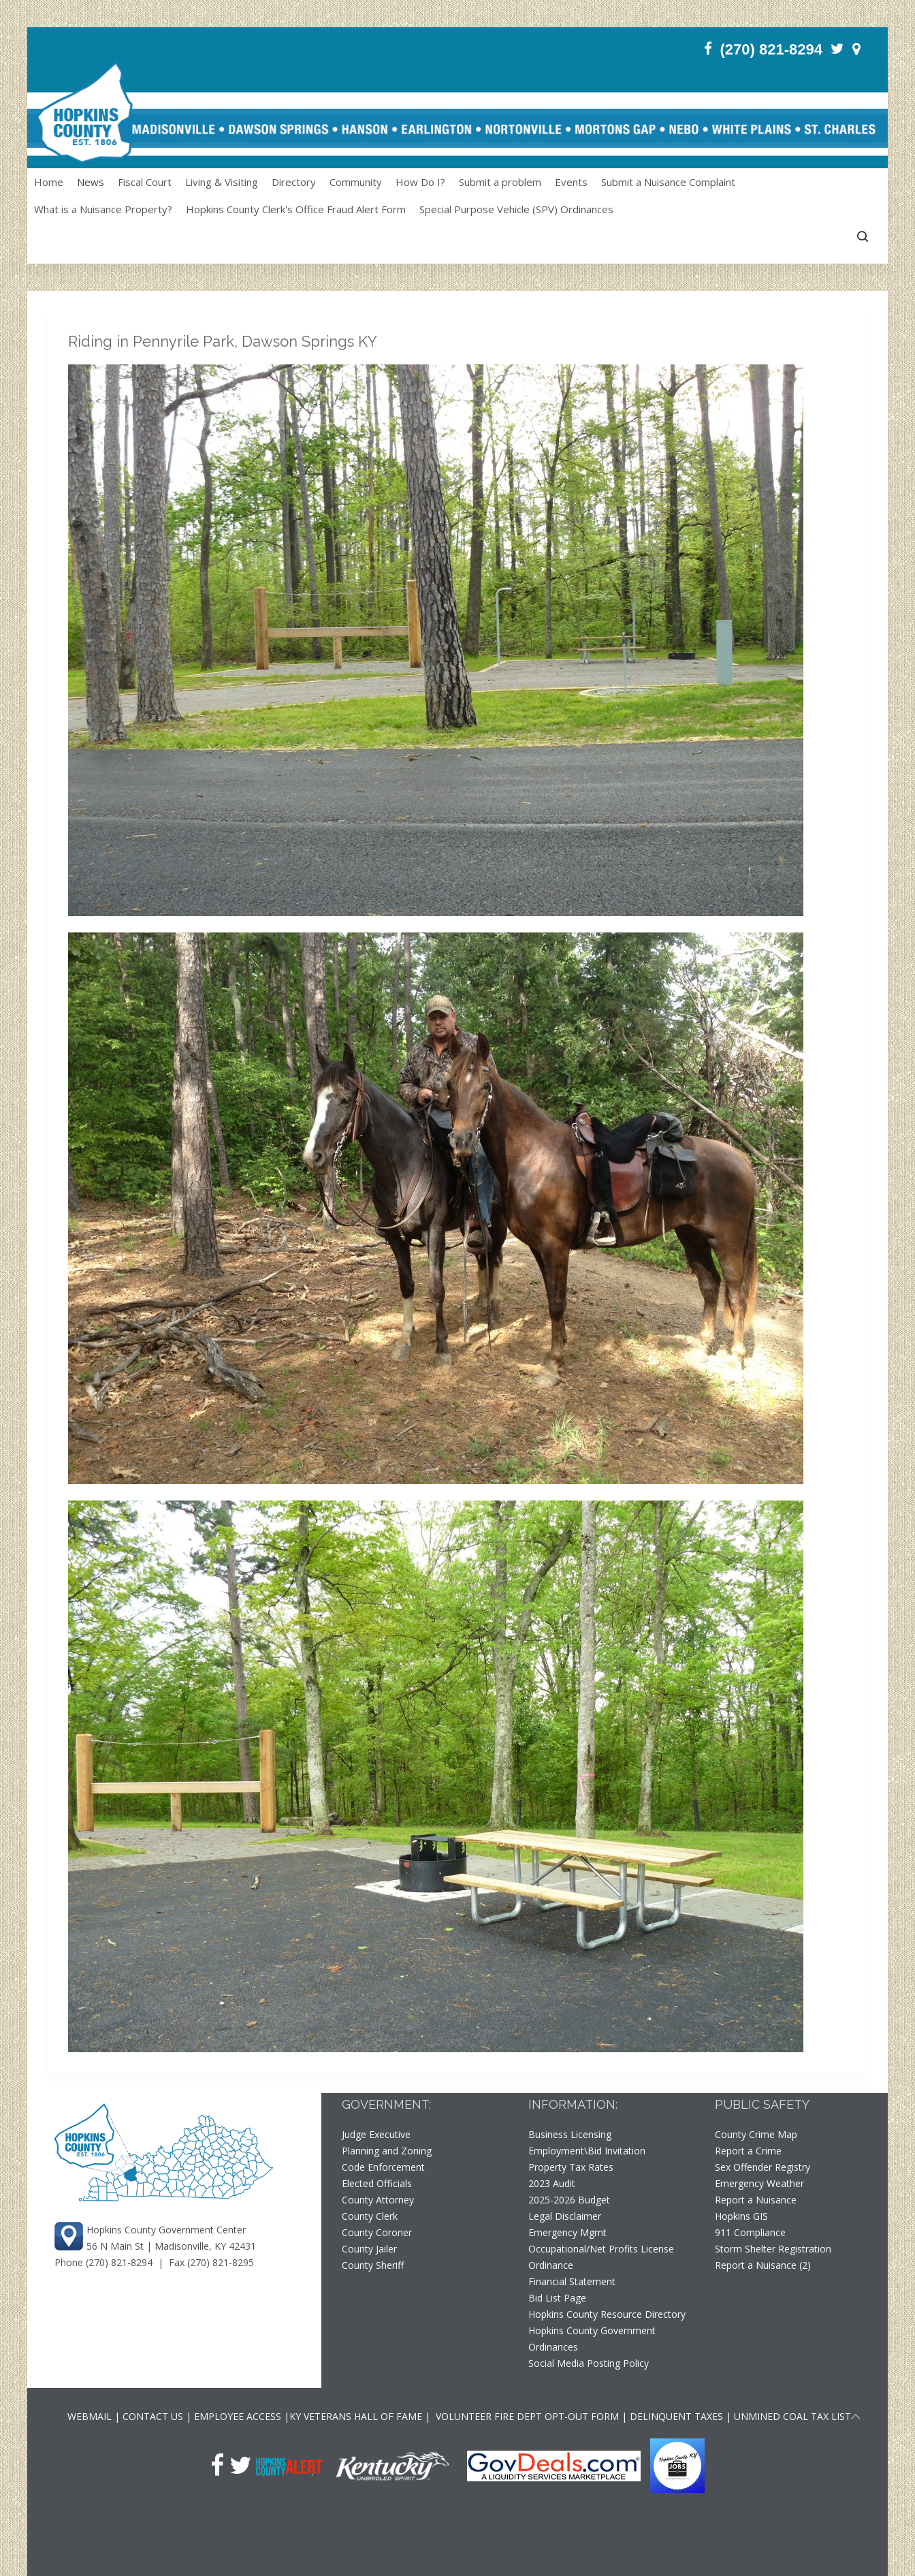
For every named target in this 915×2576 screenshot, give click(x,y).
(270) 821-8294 (119, 2262)
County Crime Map (756, 2134)
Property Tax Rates (570, 2167)
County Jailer (369, 2248)
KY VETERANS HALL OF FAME (355, 2416)
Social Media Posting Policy (588, 2363)
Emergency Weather (759, 2183)
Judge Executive (376, 2134)
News (90, 182)
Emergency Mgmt (567, 2232)
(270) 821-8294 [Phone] (771, 49)
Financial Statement (571, 2281)
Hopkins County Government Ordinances (592, 2338)
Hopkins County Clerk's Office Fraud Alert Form (296, 209)
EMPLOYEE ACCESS (237, 2416)
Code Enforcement (383, 2167)
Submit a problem (500, 182)
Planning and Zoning (387, 2150)
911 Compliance (750, 2232)
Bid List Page (557, 2297)
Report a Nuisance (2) (763, 2265)
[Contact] (856, 48)
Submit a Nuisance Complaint (668, 182)
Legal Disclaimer (564, 2216)
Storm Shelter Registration (773, 2248)
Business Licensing (569, 2134)
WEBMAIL (89, 2416)
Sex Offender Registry (762, 2167)
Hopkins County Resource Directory (607, 2314)
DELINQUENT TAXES (676, 2416)
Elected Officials (377, 2183)
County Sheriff (373, 2265)
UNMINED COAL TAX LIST (792, 2416)
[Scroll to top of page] (856, 2418)
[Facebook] (708, 48)
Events (571, 182)
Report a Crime (748, 2150)
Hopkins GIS (741, 2216)
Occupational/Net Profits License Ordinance (601, 2257)
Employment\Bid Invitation (586, 2150)
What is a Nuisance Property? (103, 209)
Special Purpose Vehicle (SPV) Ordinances (516, 209)
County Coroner (377, 2232)
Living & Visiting (221, 182)
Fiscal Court (145, 182)
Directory (294, 182)
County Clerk (370, 2216)
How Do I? (420, 182)
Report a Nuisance (756, 2199)
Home (48, 182)
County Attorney (378, 2199)
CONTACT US (154, 2416)
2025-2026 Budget (569, 2199)
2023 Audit (551, 2183)
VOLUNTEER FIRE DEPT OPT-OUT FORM (526, 2416)
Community (356, 182)
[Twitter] (837, 48)
